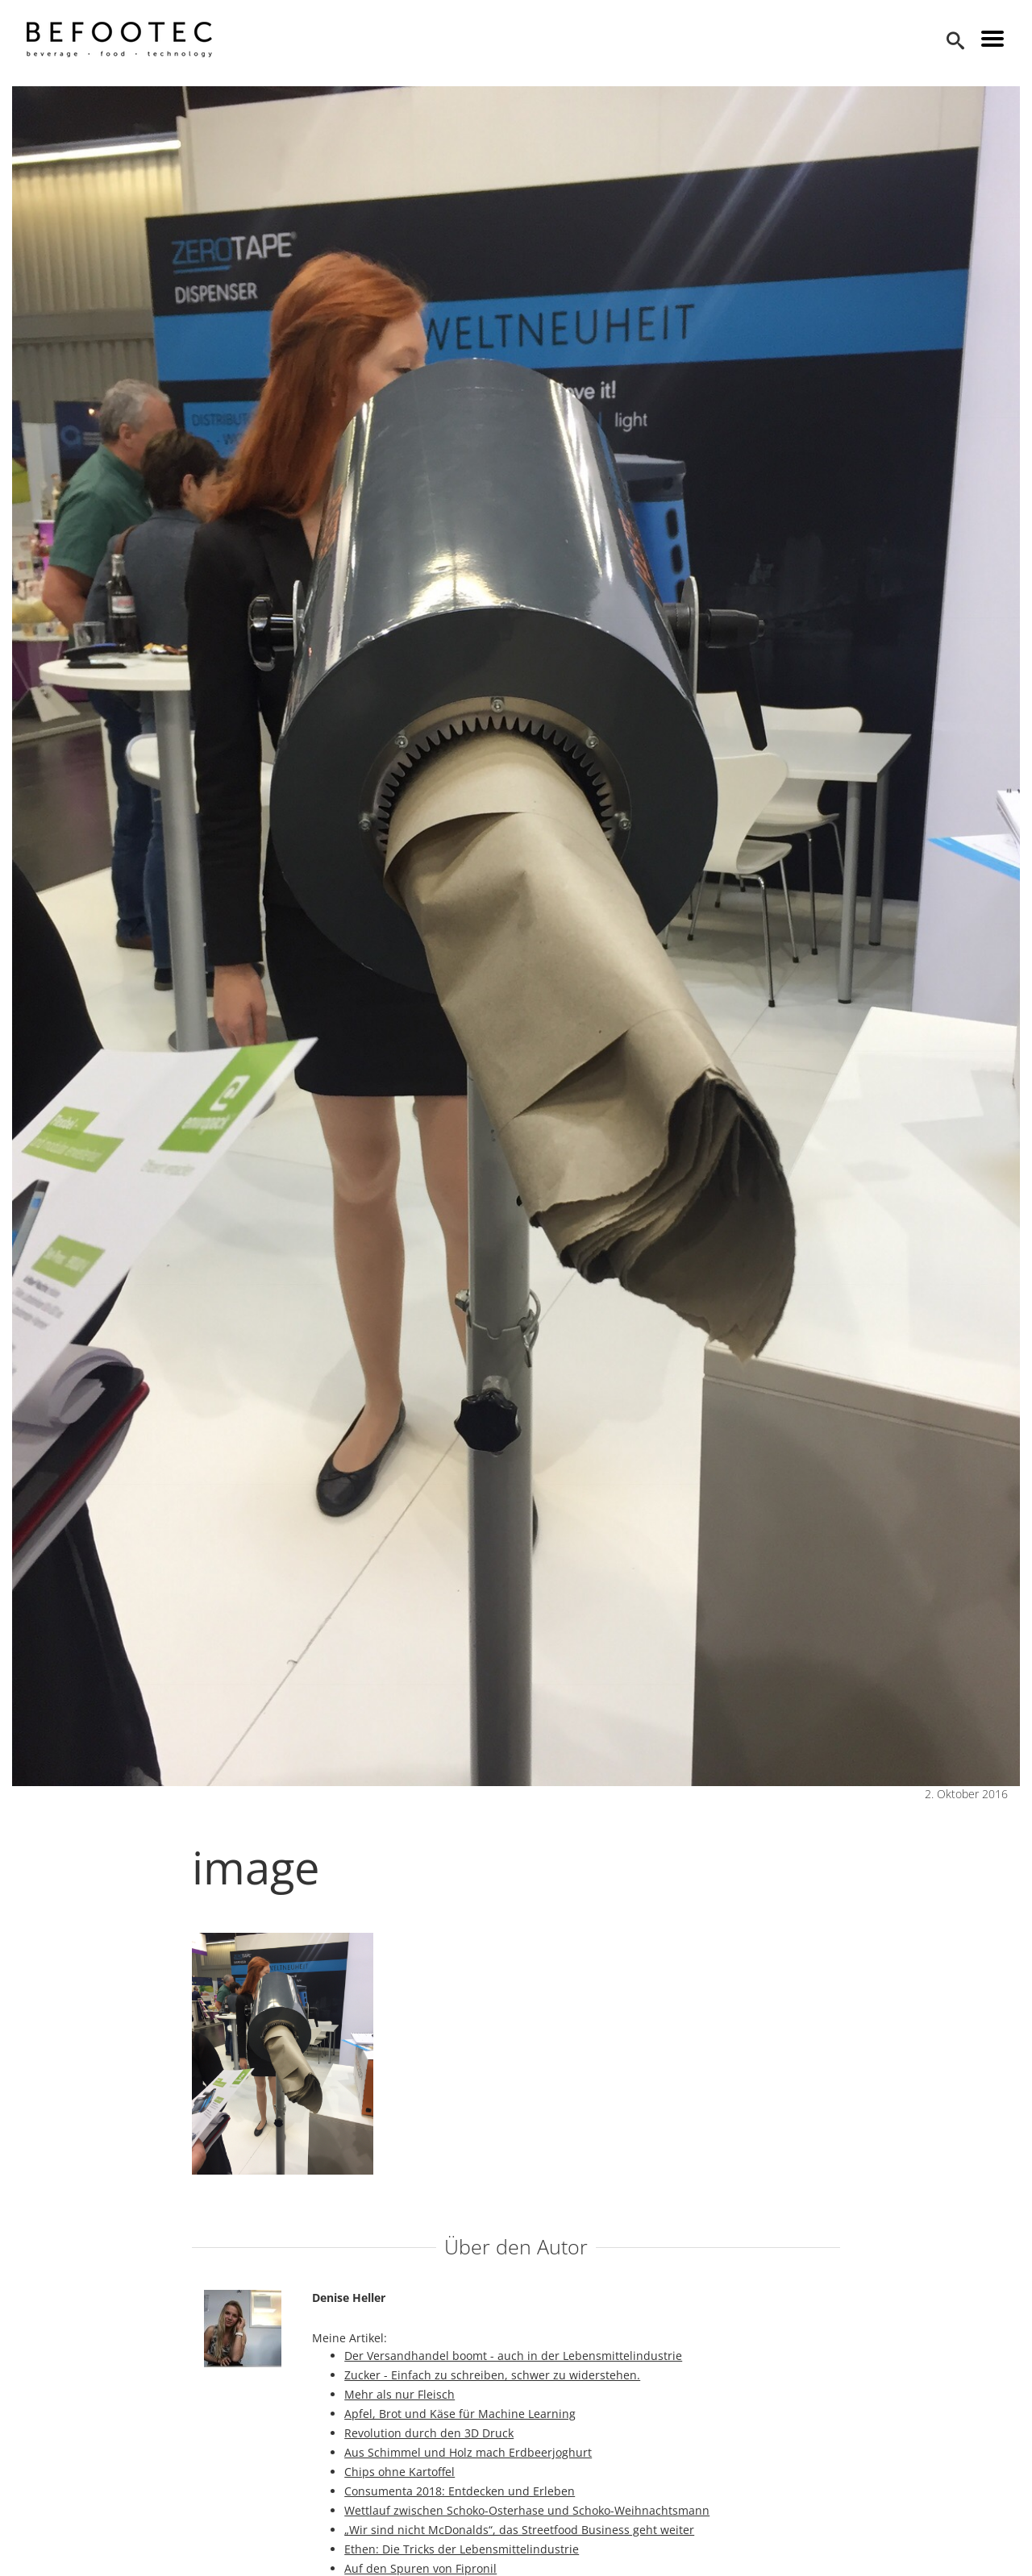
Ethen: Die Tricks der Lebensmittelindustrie (461, 2549)
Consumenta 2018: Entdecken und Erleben (459, 2491)
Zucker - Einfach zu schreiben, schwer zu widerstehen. (492, 2375)
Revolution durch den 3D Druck (429, 2433)
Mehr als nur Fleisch (399, 2394)
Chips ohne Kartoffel (399, 2471)
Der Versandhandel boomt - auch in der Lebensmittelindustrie (513, 2355)
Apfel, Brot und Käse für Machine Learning (460, 2413)
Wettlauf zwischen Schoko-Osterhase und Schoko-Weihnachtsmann (527, 2510)
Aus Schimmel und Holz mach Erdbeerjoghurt (468, 2452)
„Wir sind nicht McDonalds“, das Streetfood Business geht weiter (519, 2529)
